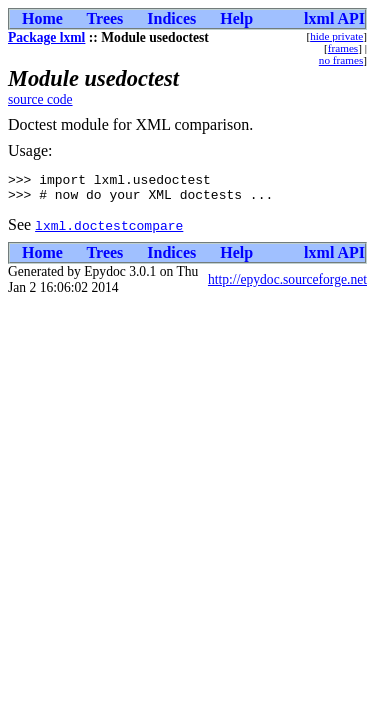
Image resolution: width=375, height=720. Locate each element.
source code (40, 99)
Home (42, 18)
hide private (336, 36)
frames (343, 48)
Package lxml (46, 37)
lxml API (334, 18)
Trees (105, 18)
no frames (341, 60)
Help (236, 18)
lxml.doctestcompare (109, 231)
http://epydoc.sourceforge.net (287, 285)
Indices (171, 18)
